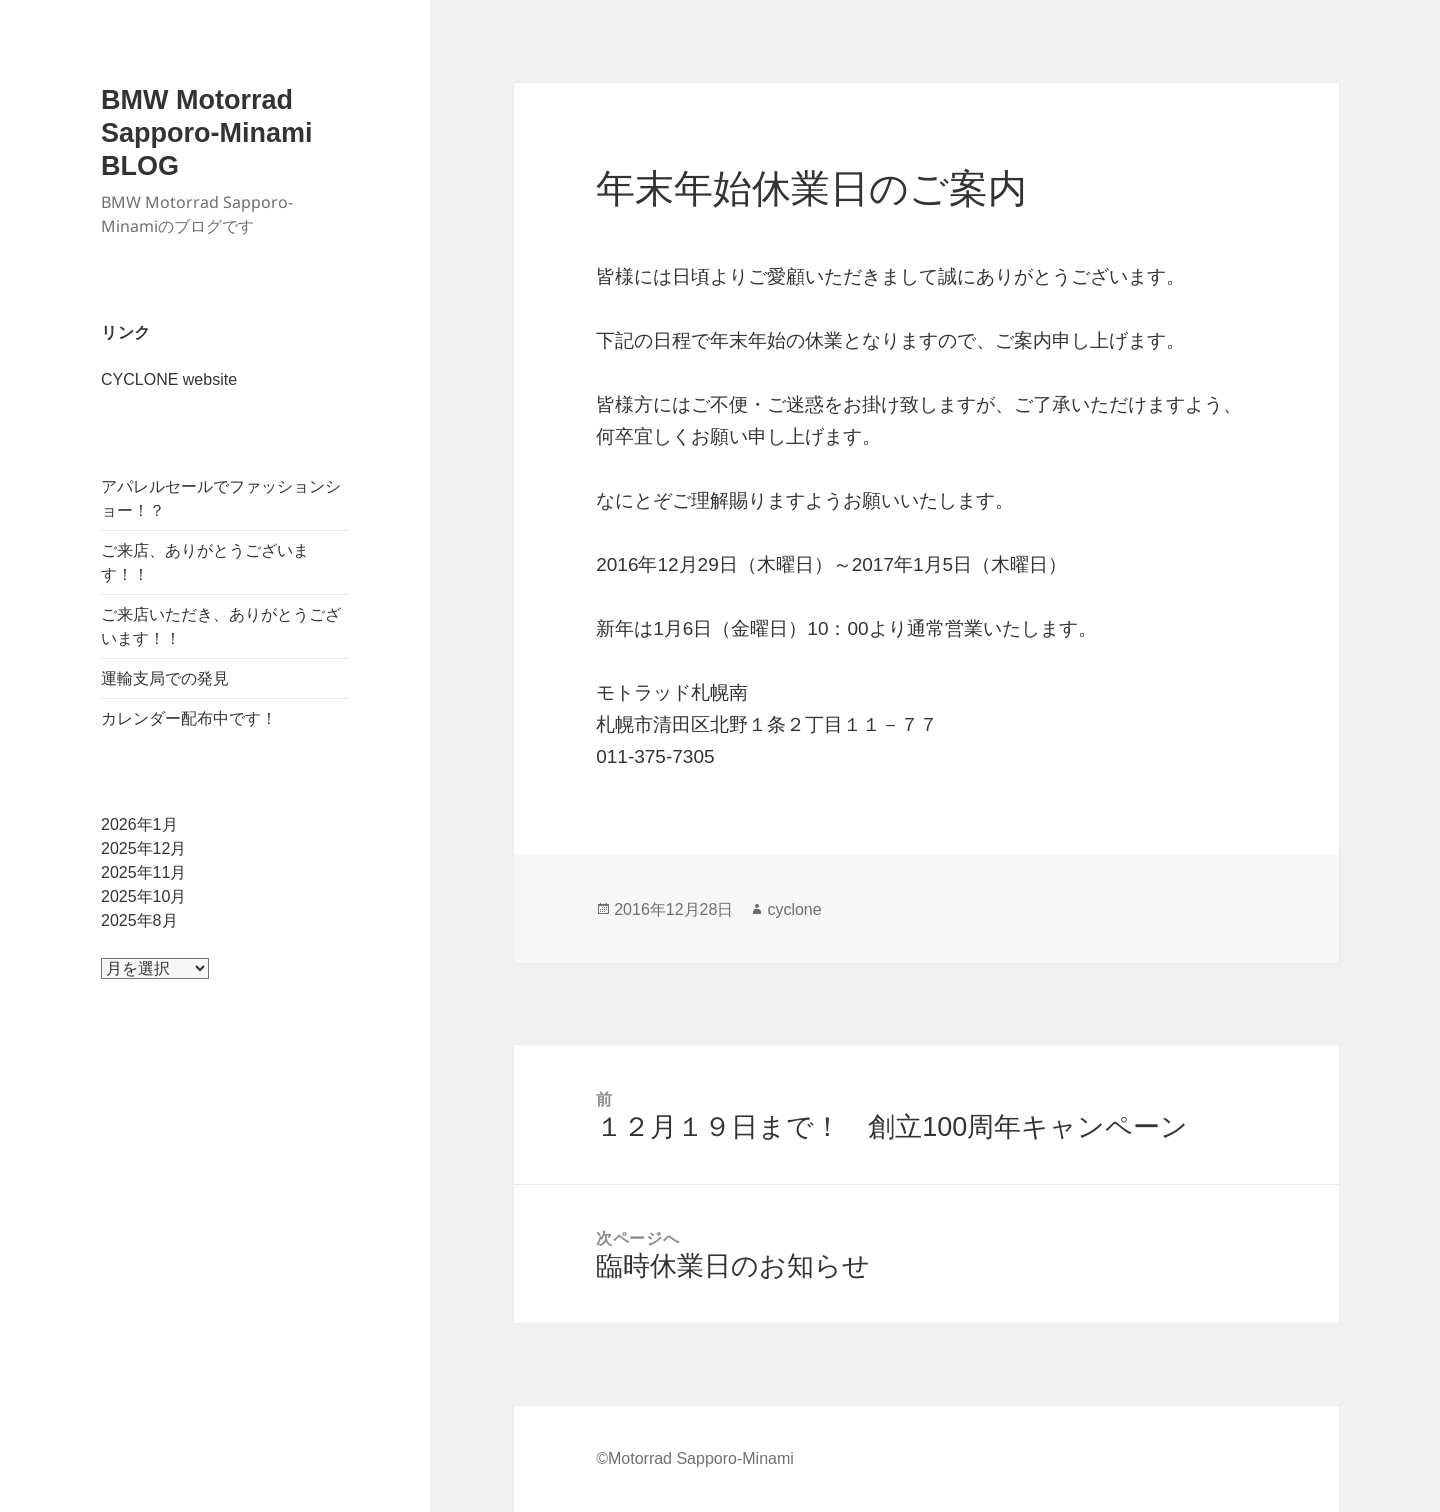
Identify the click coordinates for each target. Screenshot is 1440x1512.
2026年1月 (139, 824)
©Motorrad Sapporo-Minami (695, 1458)
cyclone (794, 909)
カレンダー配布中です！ (189, 718)
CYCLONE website (169, 379)
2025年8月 (139, 920)
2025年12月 (143, 848)
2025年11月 (143, 872)
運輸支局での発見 (165, 678)
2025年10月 (143, 896)
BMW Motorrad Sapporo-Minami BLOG (207, 133)
